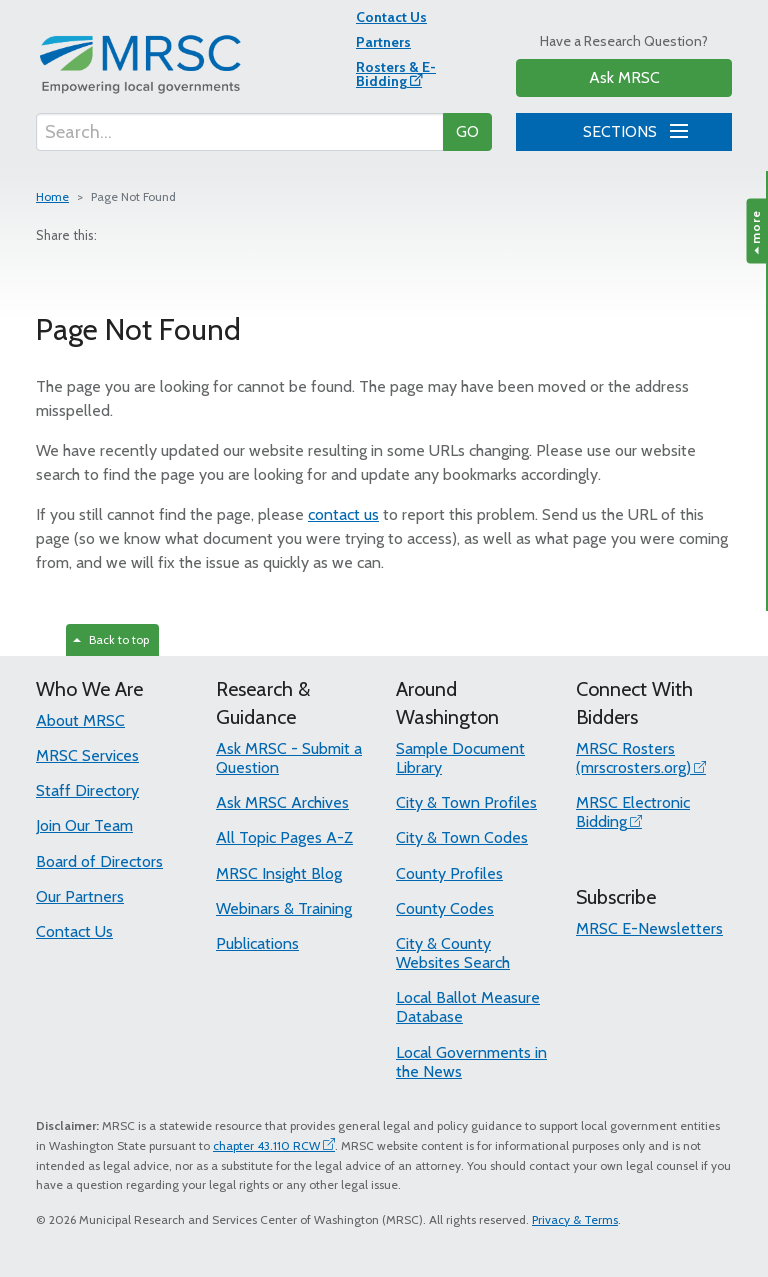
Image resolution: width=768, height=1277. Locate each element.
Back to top (111, 639)
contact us (343, 514)
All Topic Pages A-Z (284, 837)
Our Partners (80, 896)
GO (467, 131)
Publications (257, 943)
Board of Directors (99, 861)
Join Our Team (84, 825)
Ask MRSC (624, 77)
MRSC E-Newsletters (649, 928)
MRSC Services (87, 755)
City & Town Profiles (466, 802)
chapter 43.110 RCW (266, 1145)
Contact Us (391, 17)
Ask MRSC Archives (282, 802)
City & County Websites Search (453, 953)
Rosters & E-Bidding (396, 74)
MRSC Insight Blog (279, 873)
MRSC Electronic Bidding (633, 812)
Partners (383, 42)
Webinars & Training (284, 908)
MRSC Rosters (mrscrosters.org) (633, 758)
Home (52, 196)
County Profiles (449, 873)
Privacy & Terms (575, 1219)
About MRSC (80, 720)
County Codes (445, 908)
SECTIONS (632, 129)
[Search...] (240, 132)
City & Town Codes (462, 837)
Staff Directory (87, 790)
